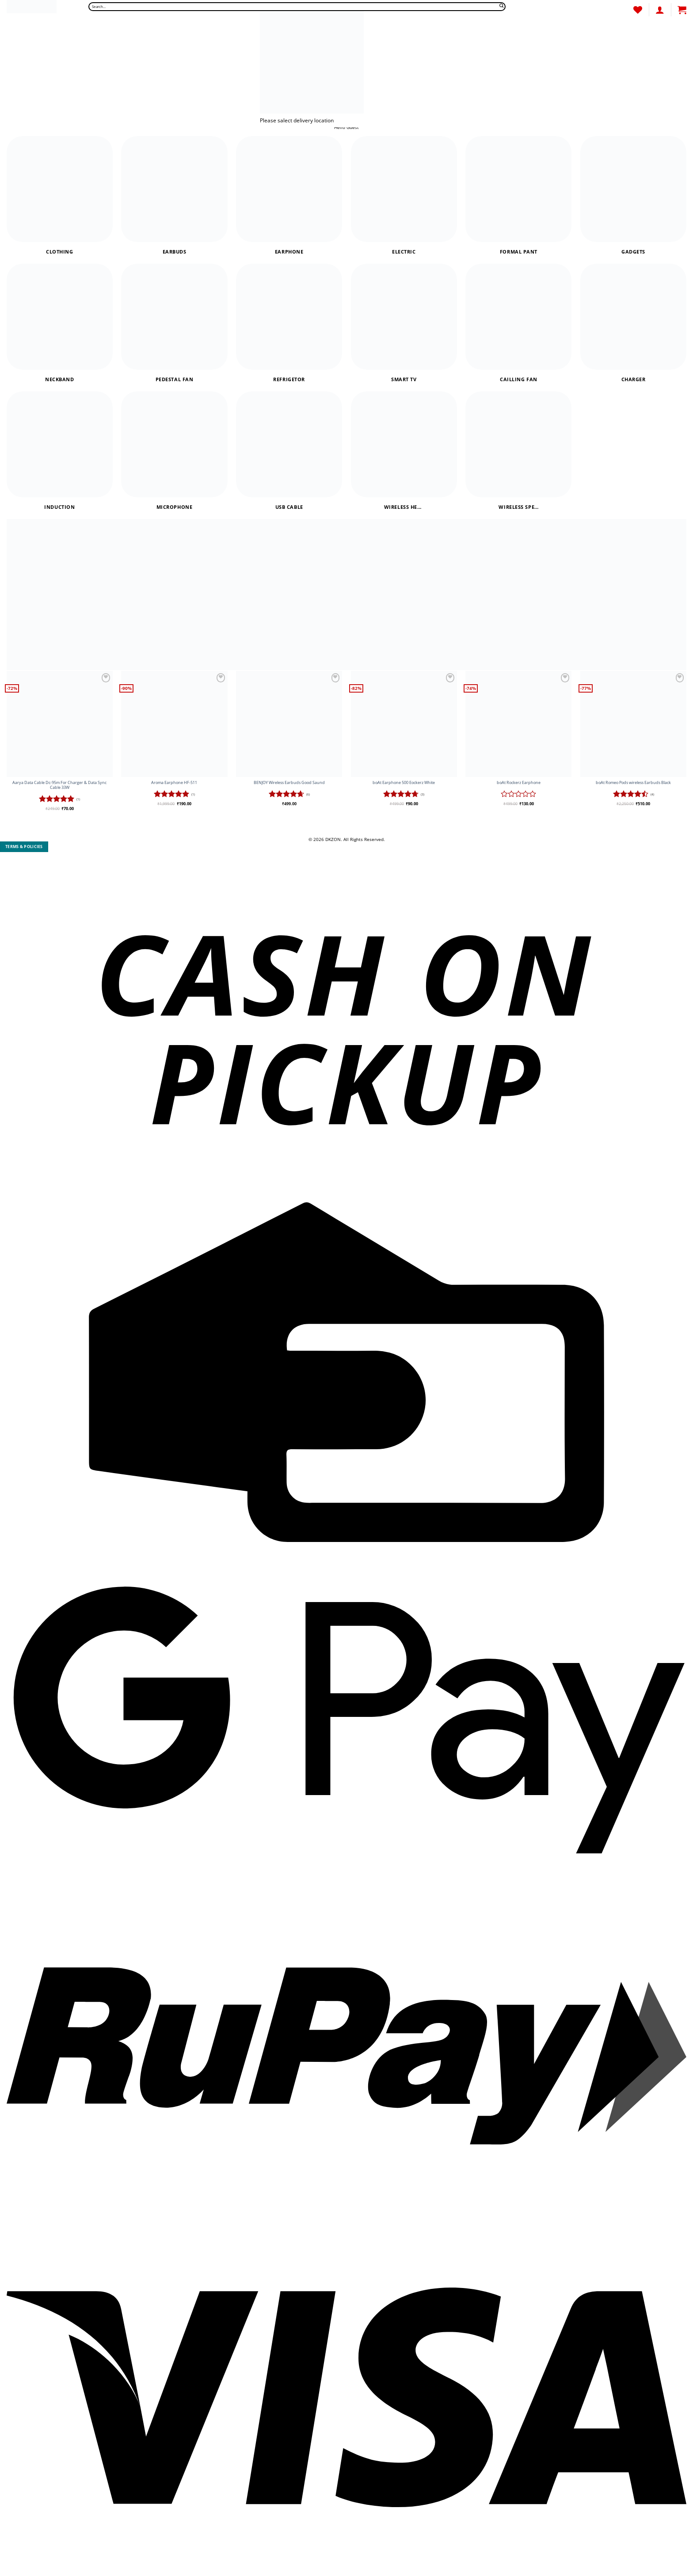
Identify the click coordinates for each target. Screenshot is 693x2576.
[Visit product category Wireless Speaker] (518, 450)
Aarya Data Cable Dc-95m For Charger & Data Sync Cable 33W (59, 785)
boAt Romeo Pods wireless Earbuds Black (633, 782)
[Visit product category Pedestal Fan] (174, 323)
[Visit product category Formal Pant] (518, 195)
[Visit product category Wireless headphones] (404, 450)
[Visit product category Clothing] (60, 195)
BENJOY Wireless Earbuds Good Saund (289, 782)
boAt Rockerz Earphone (519, 782)
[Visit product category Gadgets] (633, 195)
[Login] (659, 9)
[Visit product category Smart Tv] (404, 323)
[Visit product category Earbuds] (174, 195)
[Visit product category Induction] (60, 450)
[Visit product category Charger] (633, 323)
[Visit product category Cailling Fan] (518, 323)
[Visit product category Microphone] (174, 450)
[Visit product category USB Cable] (289, 450)
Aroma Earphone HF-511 (174, 782)
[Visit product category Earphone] (289, 195)
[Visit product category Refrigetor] (289, 323)
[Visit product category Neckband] (60, 323)
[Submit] (501, 6)
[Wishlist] (637, 9)
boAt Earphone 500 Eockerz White (404, 782)
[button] (682, 9)
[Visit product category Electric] (404, 195)
